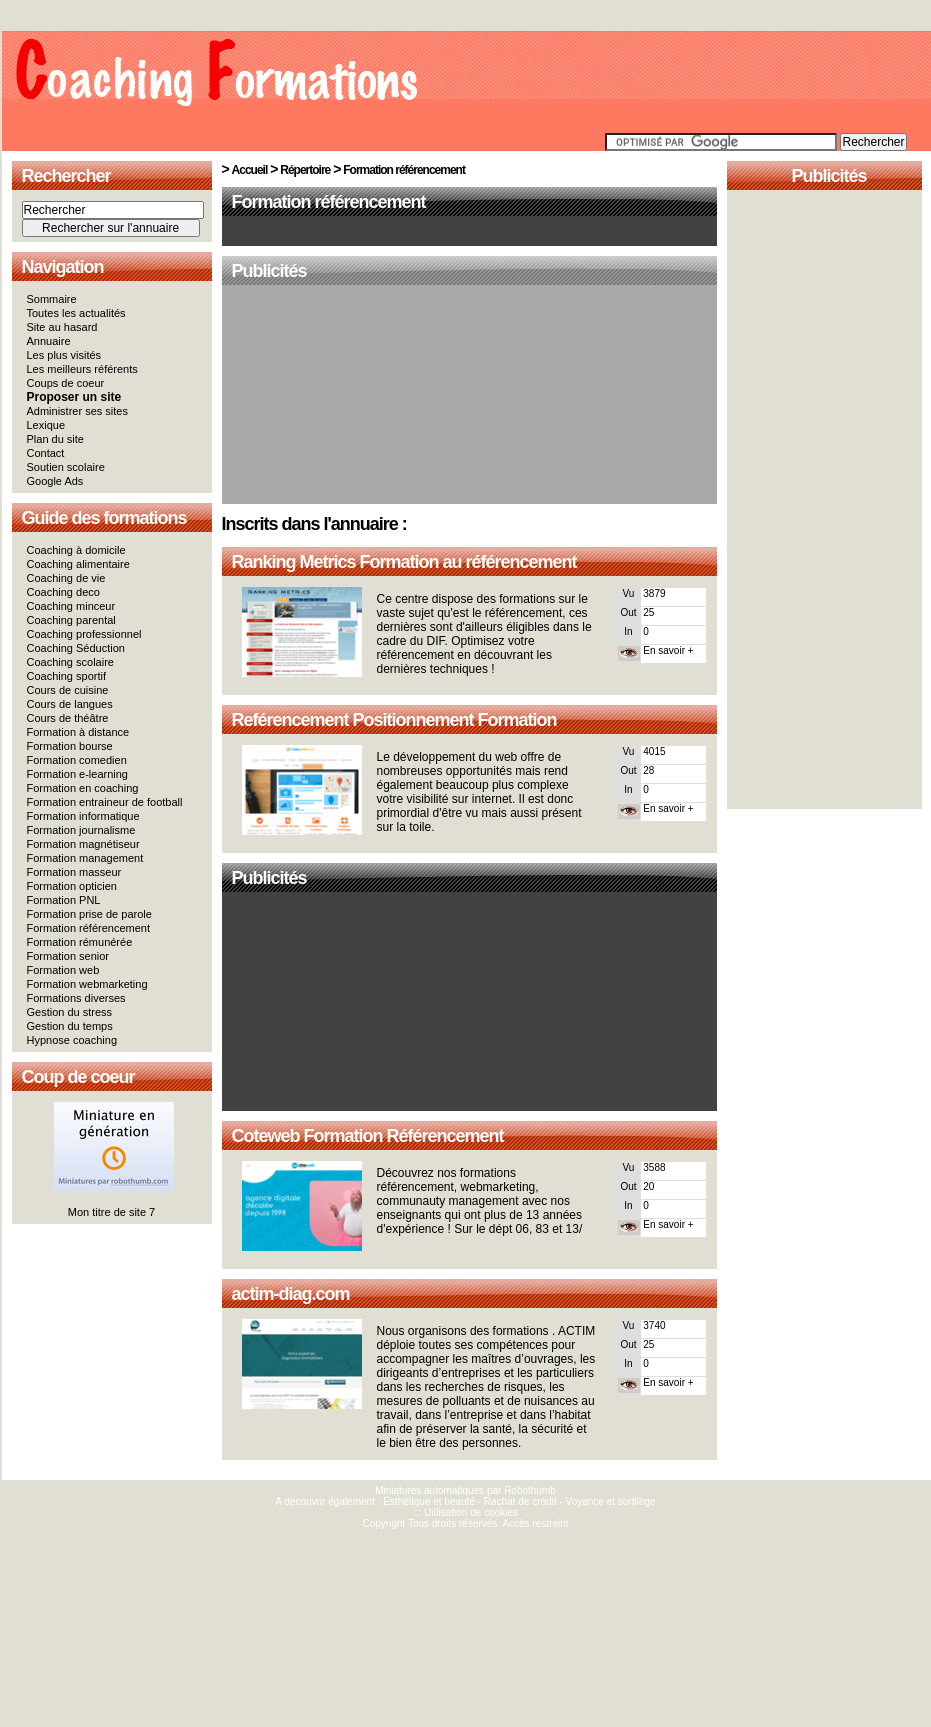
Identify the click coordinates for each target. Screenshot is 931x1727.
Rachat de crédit (520, 1501)
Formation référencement (89, 928)
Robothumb (530, 1490)
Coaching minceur (71, 606)
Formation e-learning (78, 774)
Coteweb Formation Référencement (368, 1136)
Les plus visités (64, 355)
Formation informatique (83, 816)
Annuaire (49, 341)
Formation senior (68, 956)
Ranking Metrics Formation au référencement (404, 562)
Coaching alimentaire (78, 564)
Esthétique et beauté (429, 1501)
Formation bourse (70, 746)
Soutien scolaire (66, 467)
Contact (46, 453)
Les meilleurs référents (82, 369)
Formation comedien (77, 760)
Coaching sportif (67, 676)
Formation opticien (72, 886)
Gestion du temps (70, 1026)
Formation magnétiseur (83, 844)
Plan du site (55, 439)
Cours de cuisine (68, 690)
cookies (501, 1512)
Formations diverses (76, 998)
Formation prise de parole (89, 914)
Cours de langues (70, 704)
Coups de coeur (66, 383)
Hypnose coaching (72, 1040)
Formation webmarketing (87, 984)
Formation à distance (78, 732)
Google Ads (55, 481)
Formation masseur (74, 872)
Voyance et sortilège (611, 1501)
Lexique (46, 425)
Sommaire (52, 299)
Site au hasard (62, 327)
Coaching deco (63, 592)
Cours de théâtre (68, 718)
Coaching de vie (66, 578)
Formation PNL (64, 900)
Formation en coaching (83, 788)
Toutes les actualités (76, 313)
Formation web (63, 970)
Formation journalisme (81, 830)
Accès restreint (535, 1523)
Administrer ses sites (77, 411)
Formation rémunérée (80, 942)
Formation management (85, 858)
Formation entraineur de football (105, 802)
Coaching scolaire (70, 662)
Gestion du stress (70, 1012)
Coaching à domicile (76, 550)
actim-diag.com (291, 1294)
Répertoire (305, 170)
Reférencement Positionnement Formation (394, 720)
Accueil (250, 170)
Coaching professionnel (84, 634)
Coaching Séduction (76, 648)
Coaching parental (71, 620)
